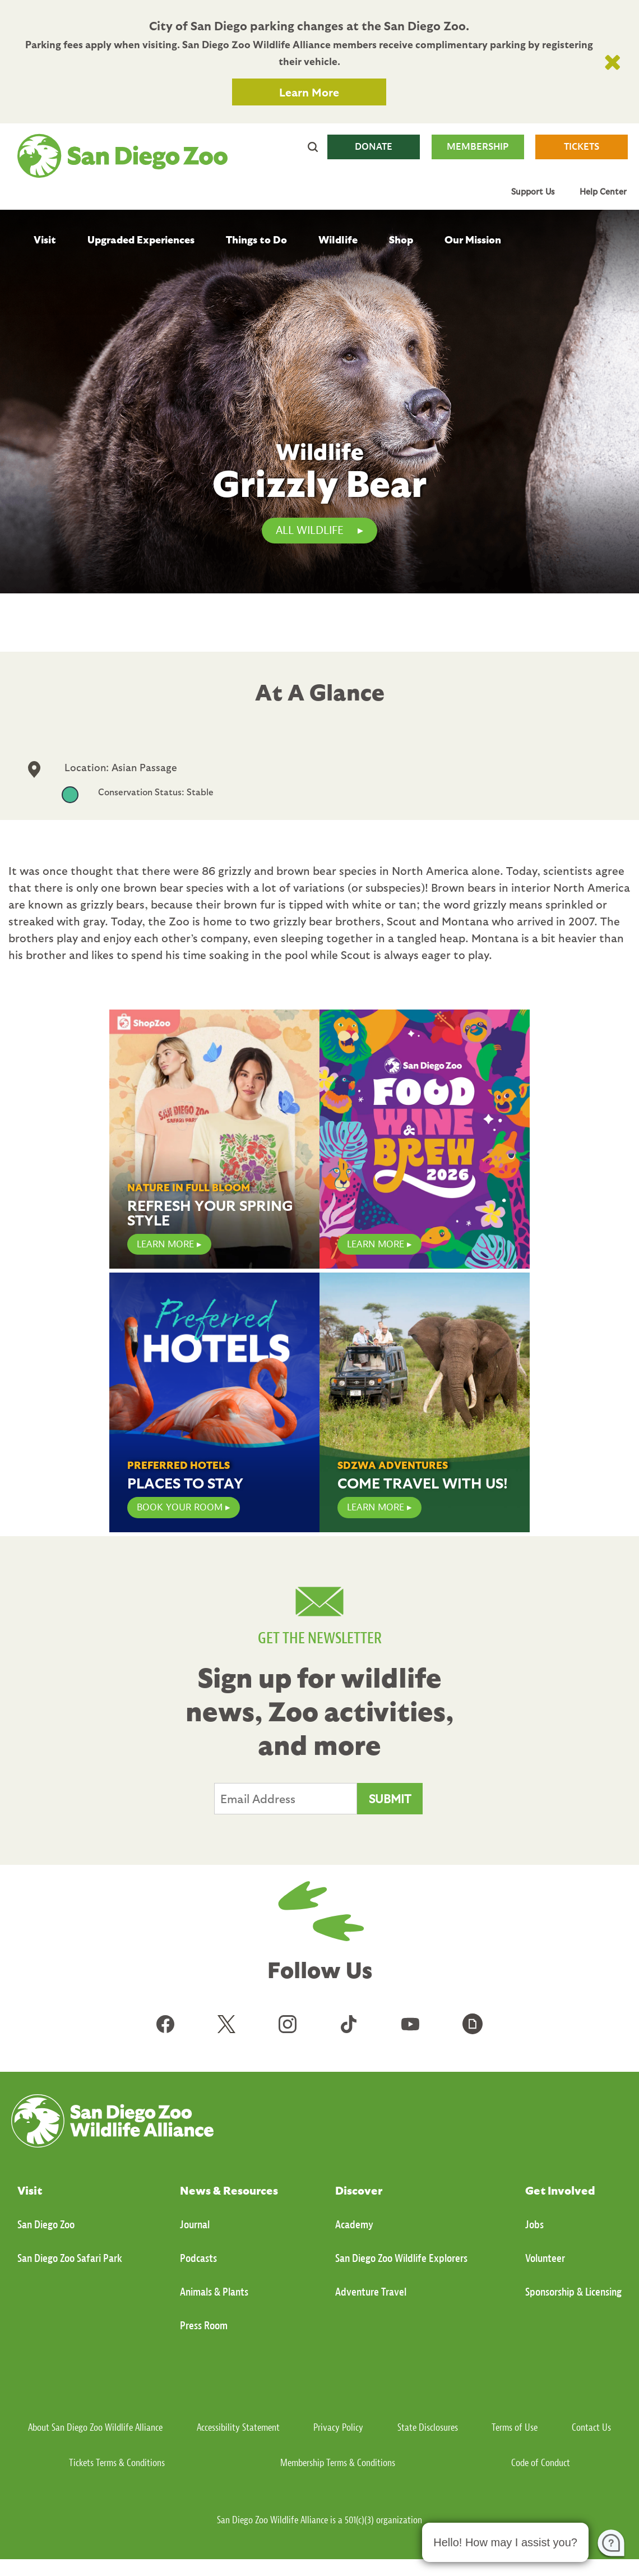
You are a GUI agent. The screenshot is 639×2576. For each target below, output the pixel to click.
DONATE (373, 147)
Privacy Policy (338, 2427)
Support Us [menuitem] (532, 191)
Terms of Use (515, 2427)
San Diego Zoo (46, 2225)
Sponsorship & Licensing (573, 2292)
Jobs (534, 2225)
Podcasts (198, 2258)
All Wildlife (310, 530)
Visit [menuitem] (45, 239)
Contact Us (591, 2427)
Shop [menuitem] (401, 239)
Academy (354, 2225)
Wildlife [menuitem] (338, 239)
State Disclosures (427, 2427)
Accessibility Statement (238, 2427)
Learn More (309, 92)
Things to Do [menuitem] (256, 239)
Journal (195, 2225)
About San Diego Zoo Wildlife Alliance (95, 2427)
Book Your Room (180, 1507)
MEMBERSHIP (477, 147)
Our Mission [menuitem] (472, 239)
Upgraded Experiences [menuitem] (141, 239)
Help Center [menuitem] (603, 191)
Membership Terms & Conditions (337, 2463)
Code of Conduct (540, 2463)
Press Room (204, 2326)
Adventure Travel (370, 2292)
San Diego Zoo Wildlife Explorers (401, 2258)
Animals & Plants (214, 2292)
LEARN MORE (165, 1244)
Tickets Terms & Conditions (117, 2463)
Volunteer (545, 2258)
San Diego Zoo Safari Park (69, 2258)
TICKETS (581, 147)
